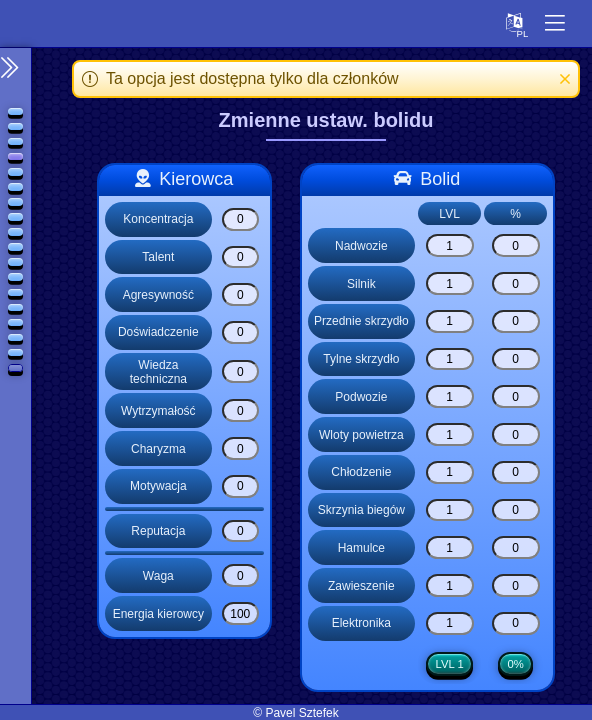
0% (515, 665)
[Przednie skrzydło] (450, 321)
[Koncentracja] (240, 219)
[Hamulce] (450, 547)
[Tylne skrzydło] (450, 359)
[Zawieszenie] (450, 585)
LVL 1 (450, 665)
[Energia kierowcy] (240, 613)
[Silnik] (450, 283)
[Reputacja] (240, 531)
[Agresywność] (240, 294)
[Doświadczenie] (240, 332)
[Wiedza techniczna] (240, 371)
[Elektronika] (450, 623)
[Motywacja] (240, 486)
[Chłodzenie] (450, 472)
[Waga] (240, 575)
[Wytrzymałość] (240, 410)
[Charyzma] (240, 448)
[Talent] (240, 257)
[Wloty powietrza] (450, 434)
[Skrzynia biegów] (450, 510)
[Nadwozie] (450, 245)
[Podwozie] (450, 396)
